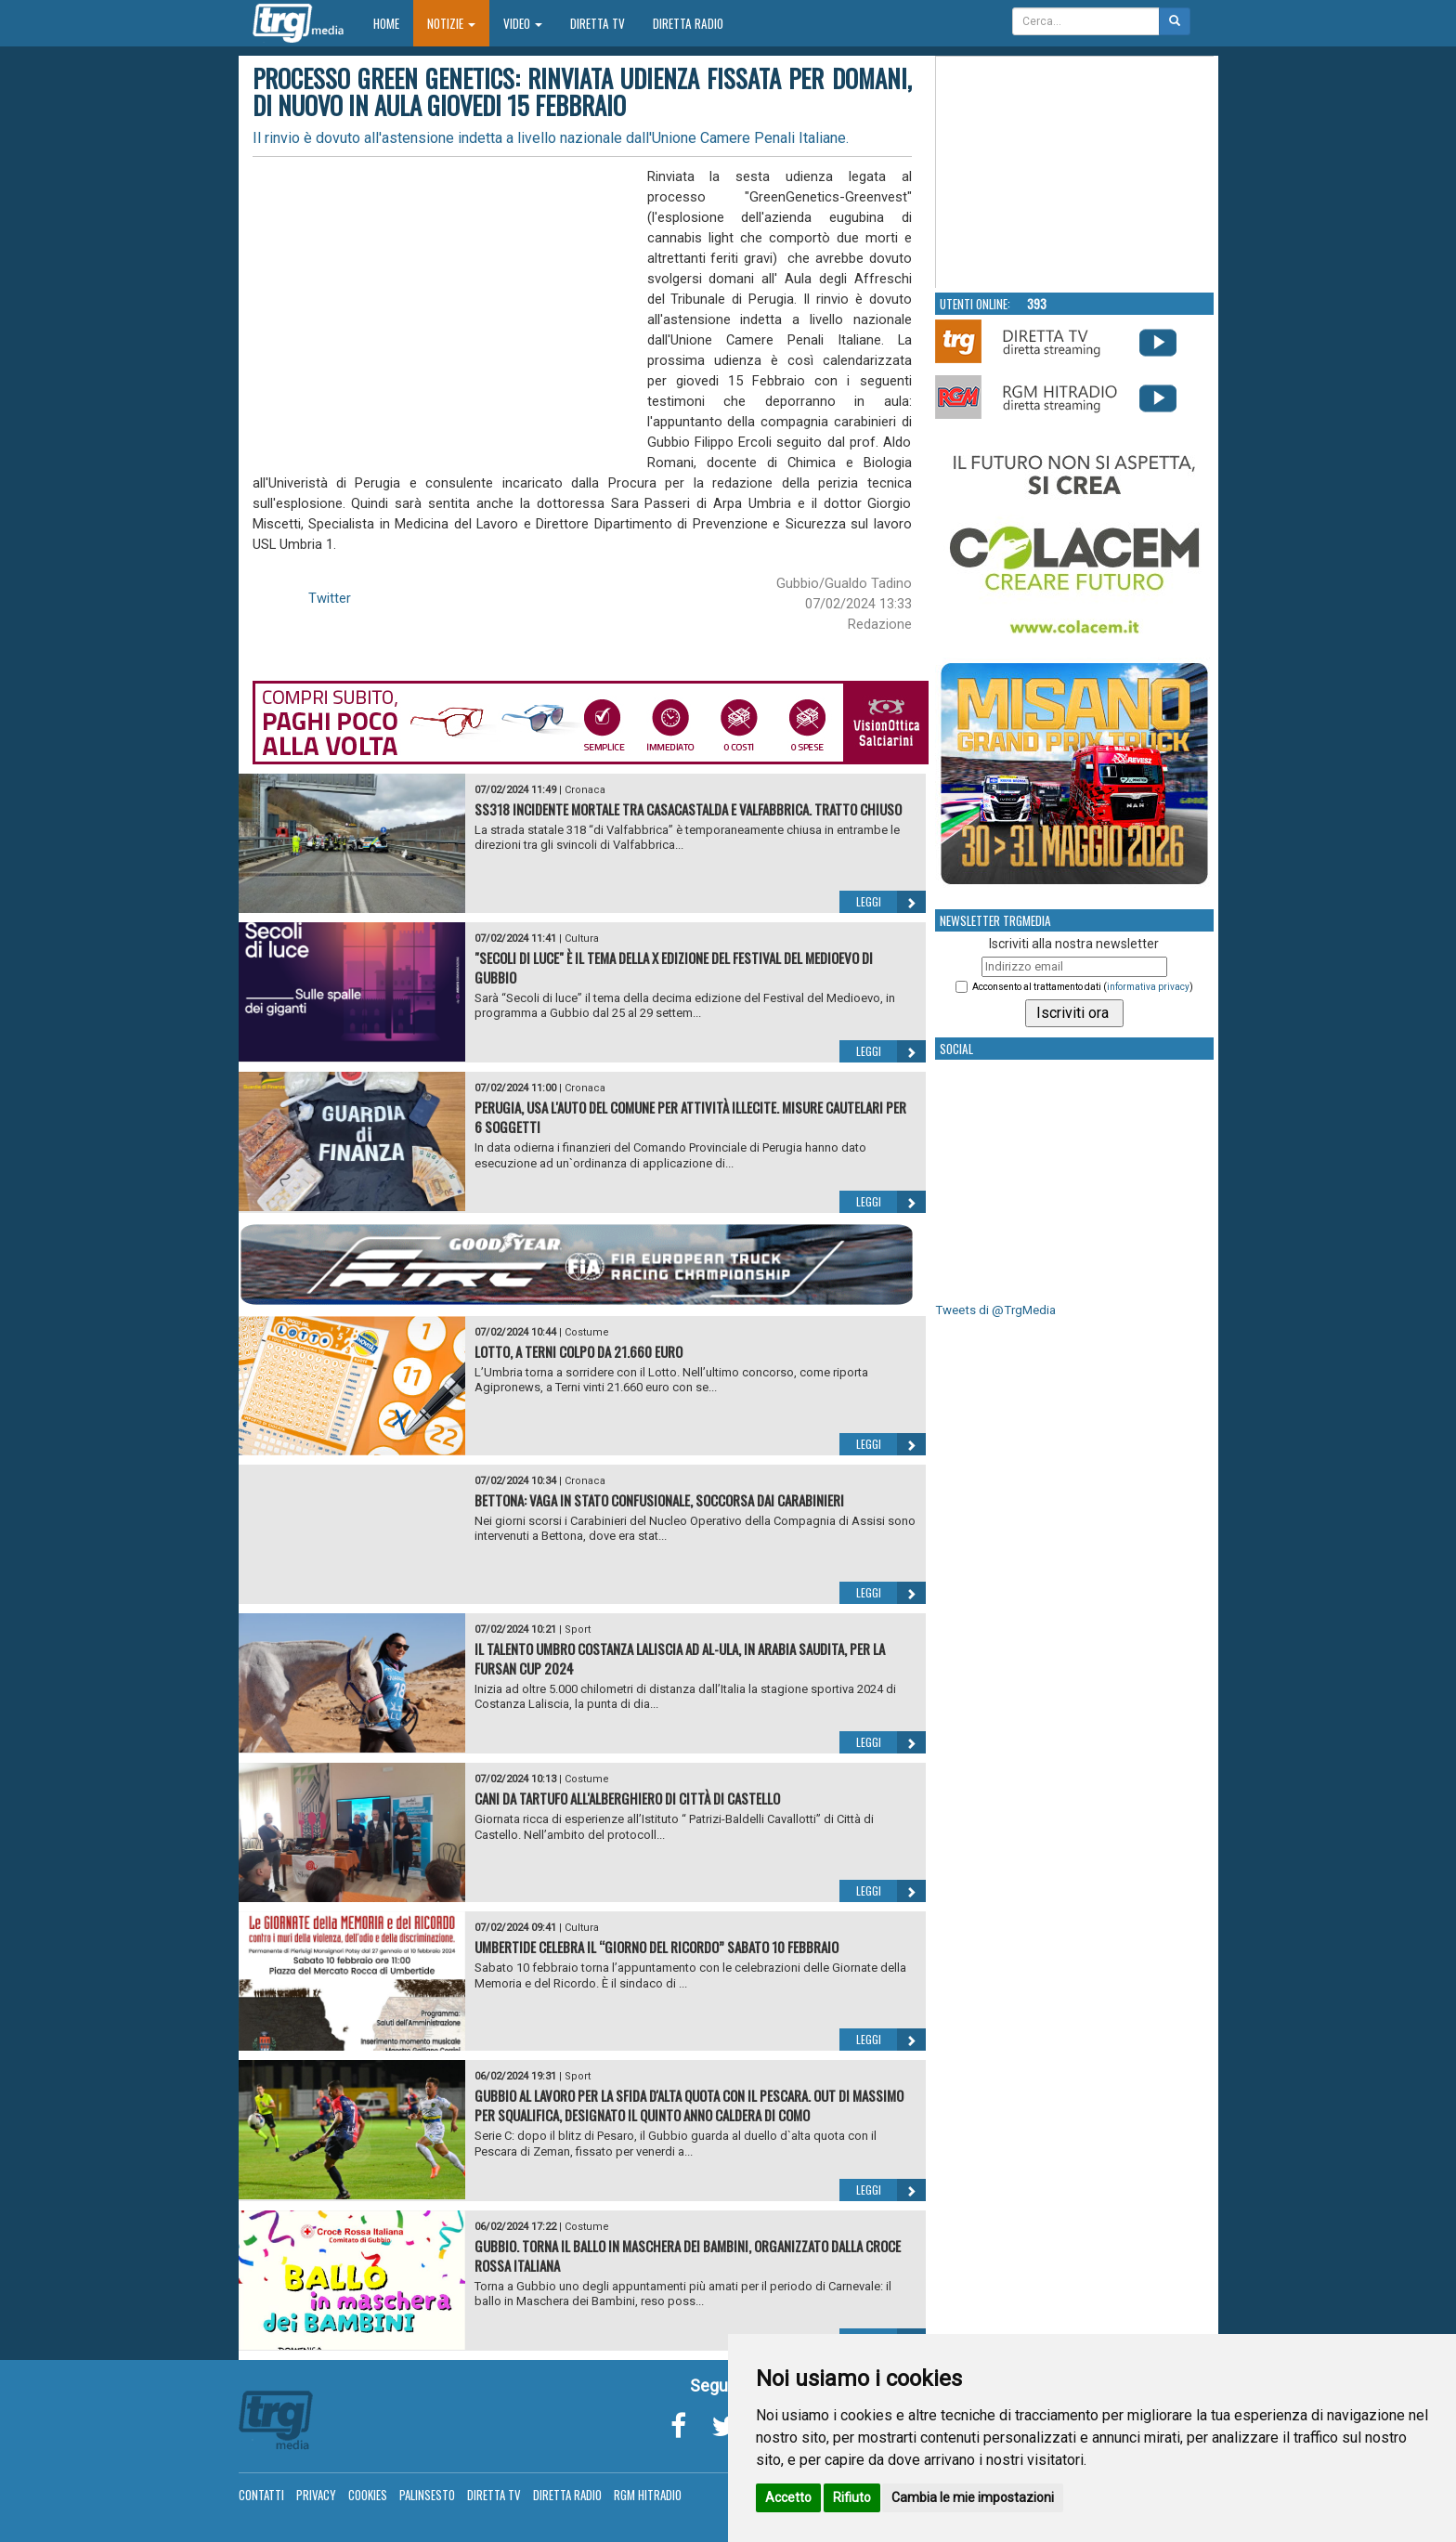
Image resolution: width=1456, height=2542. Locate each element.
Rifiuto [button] (852, 2497)
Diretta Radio (688, 23)
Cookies (367, 2494)
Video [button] (522, 23)
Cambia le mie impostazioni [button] (972, 2497)
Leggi (891, 902)
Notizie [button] (451, 23)
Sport (578, 1629)
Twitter (329, 598)
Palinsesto (427, 2494)
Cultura (582, 938)
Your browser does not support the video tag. (1075, 173)
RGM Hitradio (648, 2494)
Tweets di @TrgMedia (995, 1310)
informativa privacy (1148, 987)
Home (393, 23)
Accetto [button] (788, 2497)
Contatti (261, 2494)
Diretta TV (597, 23)
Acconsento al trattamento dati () (1082, 987)
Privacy (316, 2494)
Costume (587, 1332)
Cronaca (585, 790)
